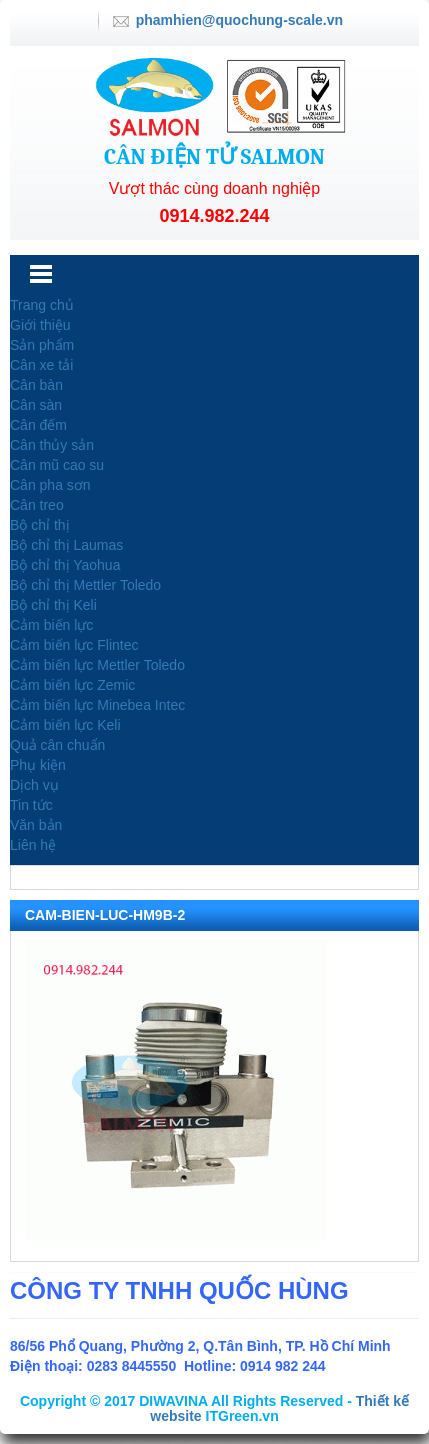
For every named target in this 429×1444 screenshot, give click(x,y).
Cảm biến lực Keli (65, 725)
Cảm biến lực (51, 625)
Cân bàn (36, 385)
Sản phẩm (42, 345)
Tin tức (31, 805)
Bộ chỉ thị (40, 525)
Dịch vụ (34, 785)
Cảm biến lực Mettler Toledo (97, 665)
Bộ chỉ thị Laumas (66, 545)
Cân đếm (38, 425)
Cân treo (37, 505)
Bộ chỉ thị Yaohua (65, 565)
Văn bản (36, 825)
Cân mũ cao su (57, 465)
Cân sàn (36, 405)
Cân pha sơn (50, 485)
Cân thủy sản (52, 445)
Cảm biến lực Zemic (72, 685)
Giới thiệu (40, 325)
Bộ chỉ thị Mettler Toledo (85, 585)
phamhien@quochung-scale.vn (239, 20)
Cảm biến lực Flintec (74, 645)
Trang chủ (42, 305)
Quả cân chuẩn (57, 745)
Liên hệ (33, 845)
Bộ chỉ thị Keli (53, 605)
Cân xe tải (41, 365)
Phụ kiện (38, 765)
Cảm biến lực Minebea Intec (97, 705)
